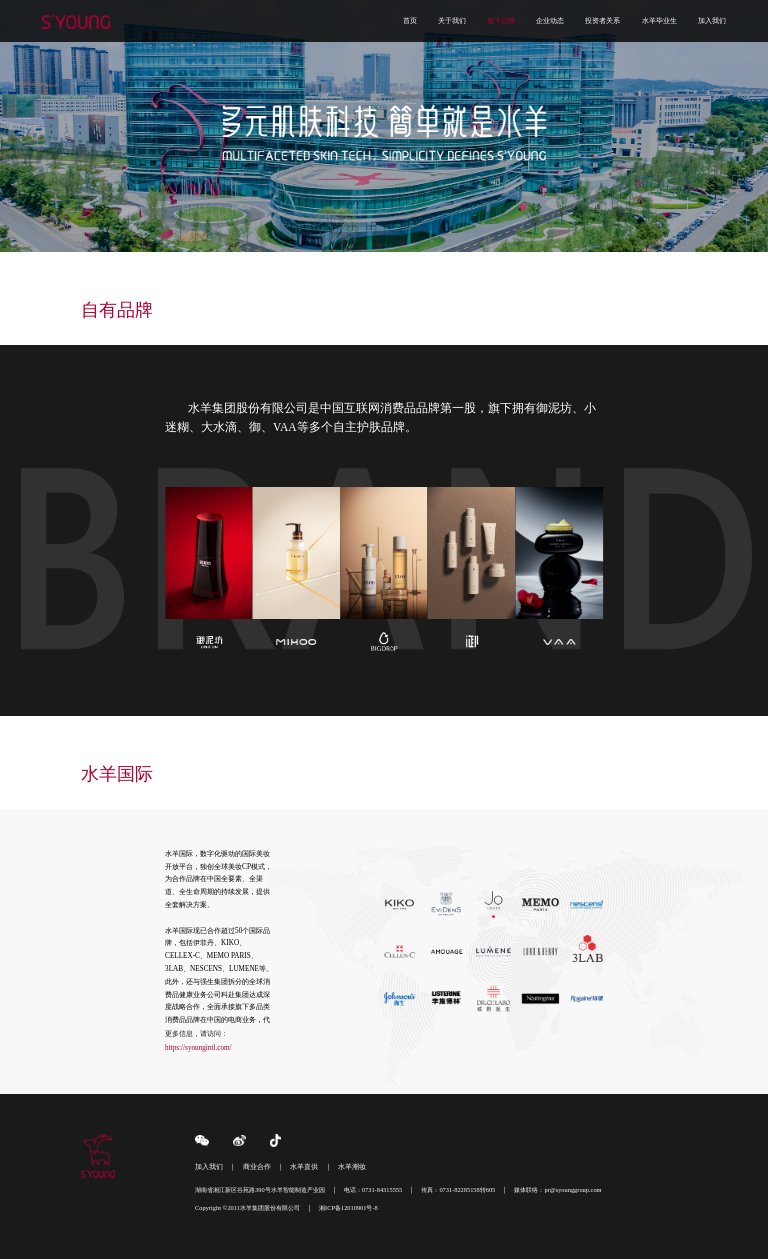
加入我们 (712, 21)
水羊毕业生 (659, 21)
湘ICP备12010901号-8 (348, 1207)
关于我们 (452, 21)
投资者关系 (602, 21)
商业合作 (257, 1167)
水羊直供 (304, 1167)
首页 (410, 21)
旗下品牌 (501, 21)
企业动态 (550, 21)
